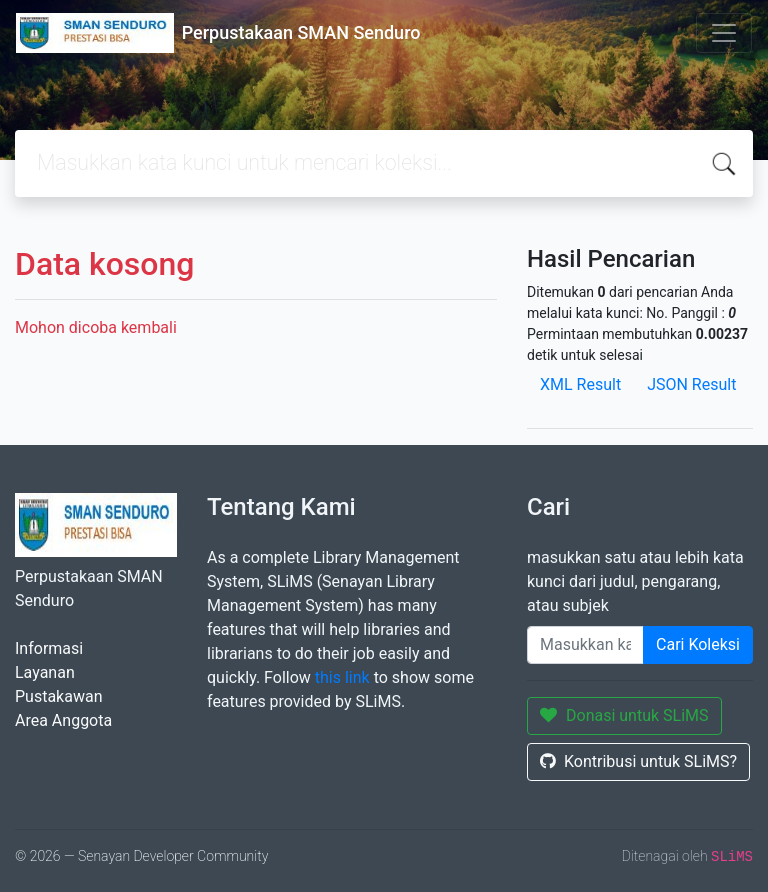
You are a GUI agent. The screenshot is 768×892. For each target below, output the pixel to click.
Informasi (49, 648)
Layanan (45, 672)
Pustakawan (58, 696)
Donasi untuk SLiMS (624, 715)
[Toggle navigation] (724, 33)
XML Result (580, 384)
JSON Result (691, 384)
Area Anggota (63, 720)
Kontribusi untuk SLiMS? (638, 761)
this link (342, 677)
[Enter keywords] (585, 645)
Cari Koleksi (698, 644)
